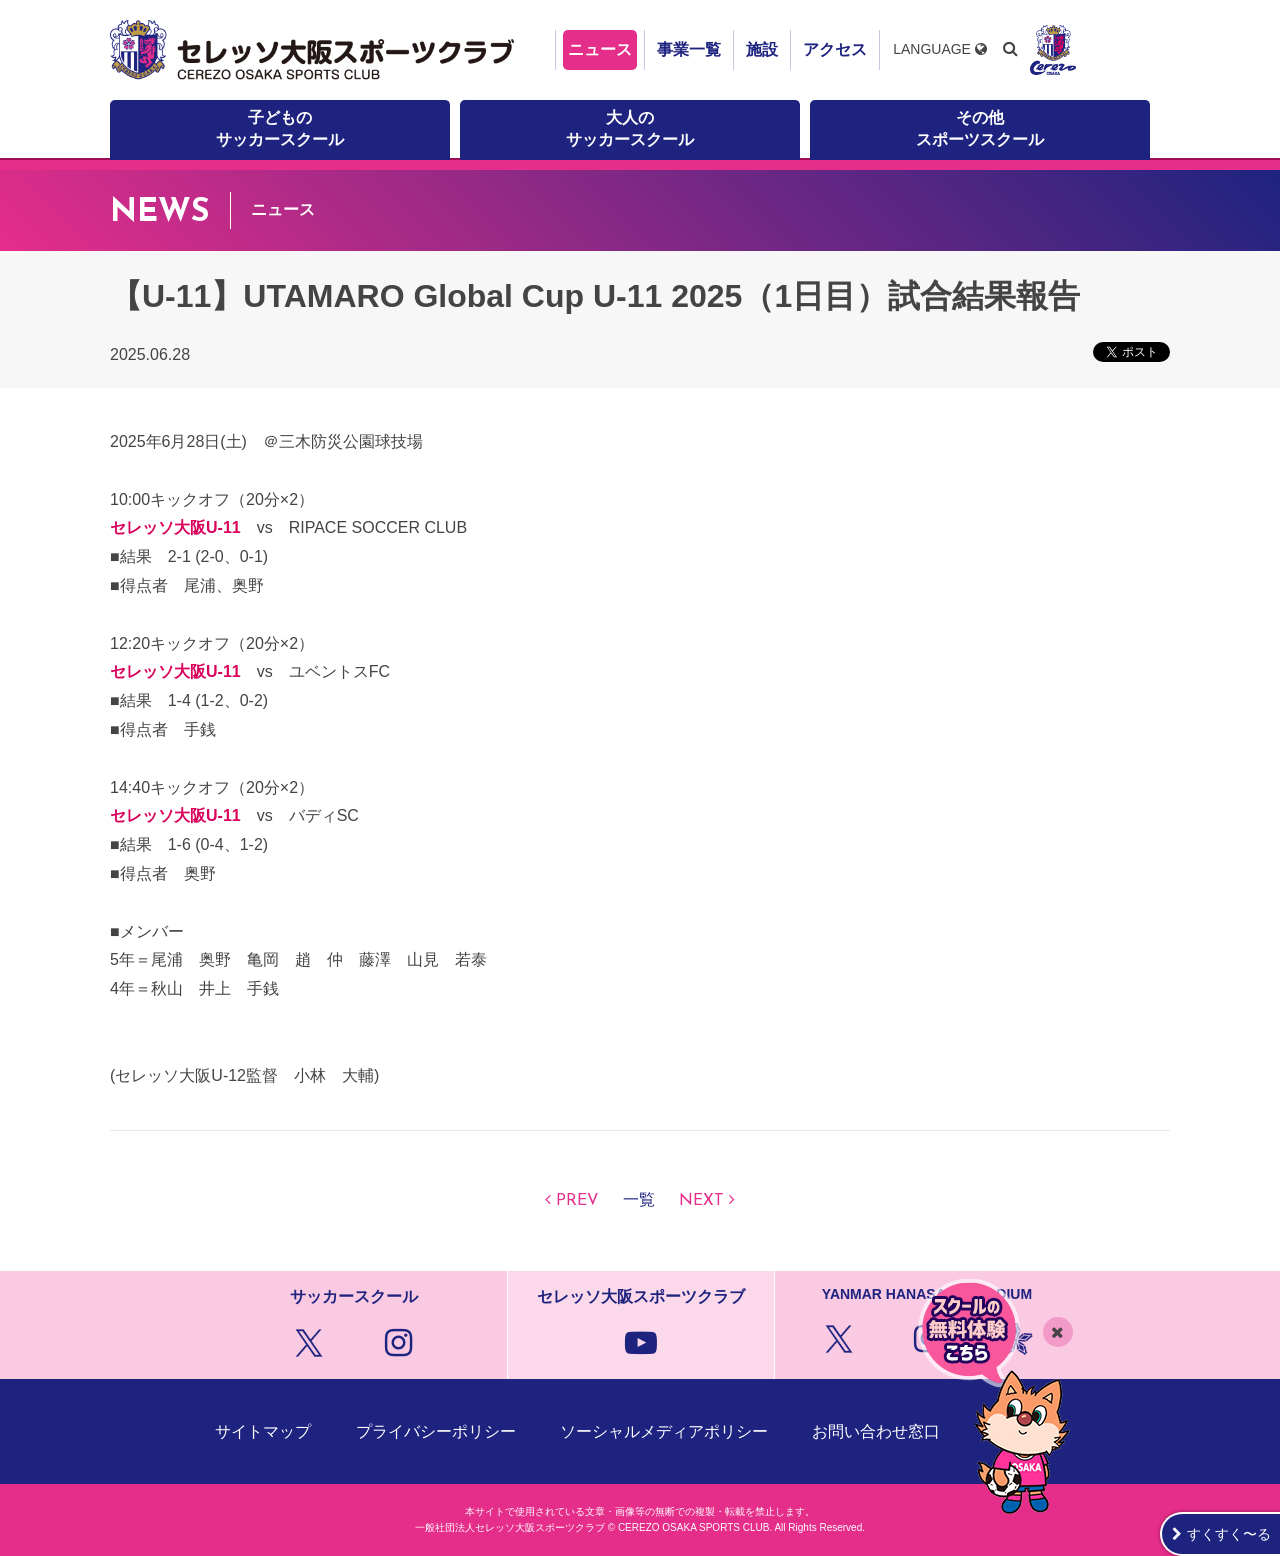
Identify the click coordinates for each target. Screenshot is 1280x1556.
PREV (577, 1201)
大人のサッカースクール (630, 128)
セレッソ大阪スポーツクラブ (315, 50)
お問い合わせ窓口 (876, 1431)
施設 (762, 49)
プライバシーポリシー (436, 1431)
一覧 (639, 1201)
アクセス (835, 49)
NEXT (701, 1201)
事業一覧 (689, 49)
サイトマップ (263, 1431)
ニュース (600, 49)
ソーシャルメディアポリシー (664, 1431)
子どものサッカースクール (280, 128)
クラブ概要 (1025, 1431)
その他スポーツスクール (980, 128)
